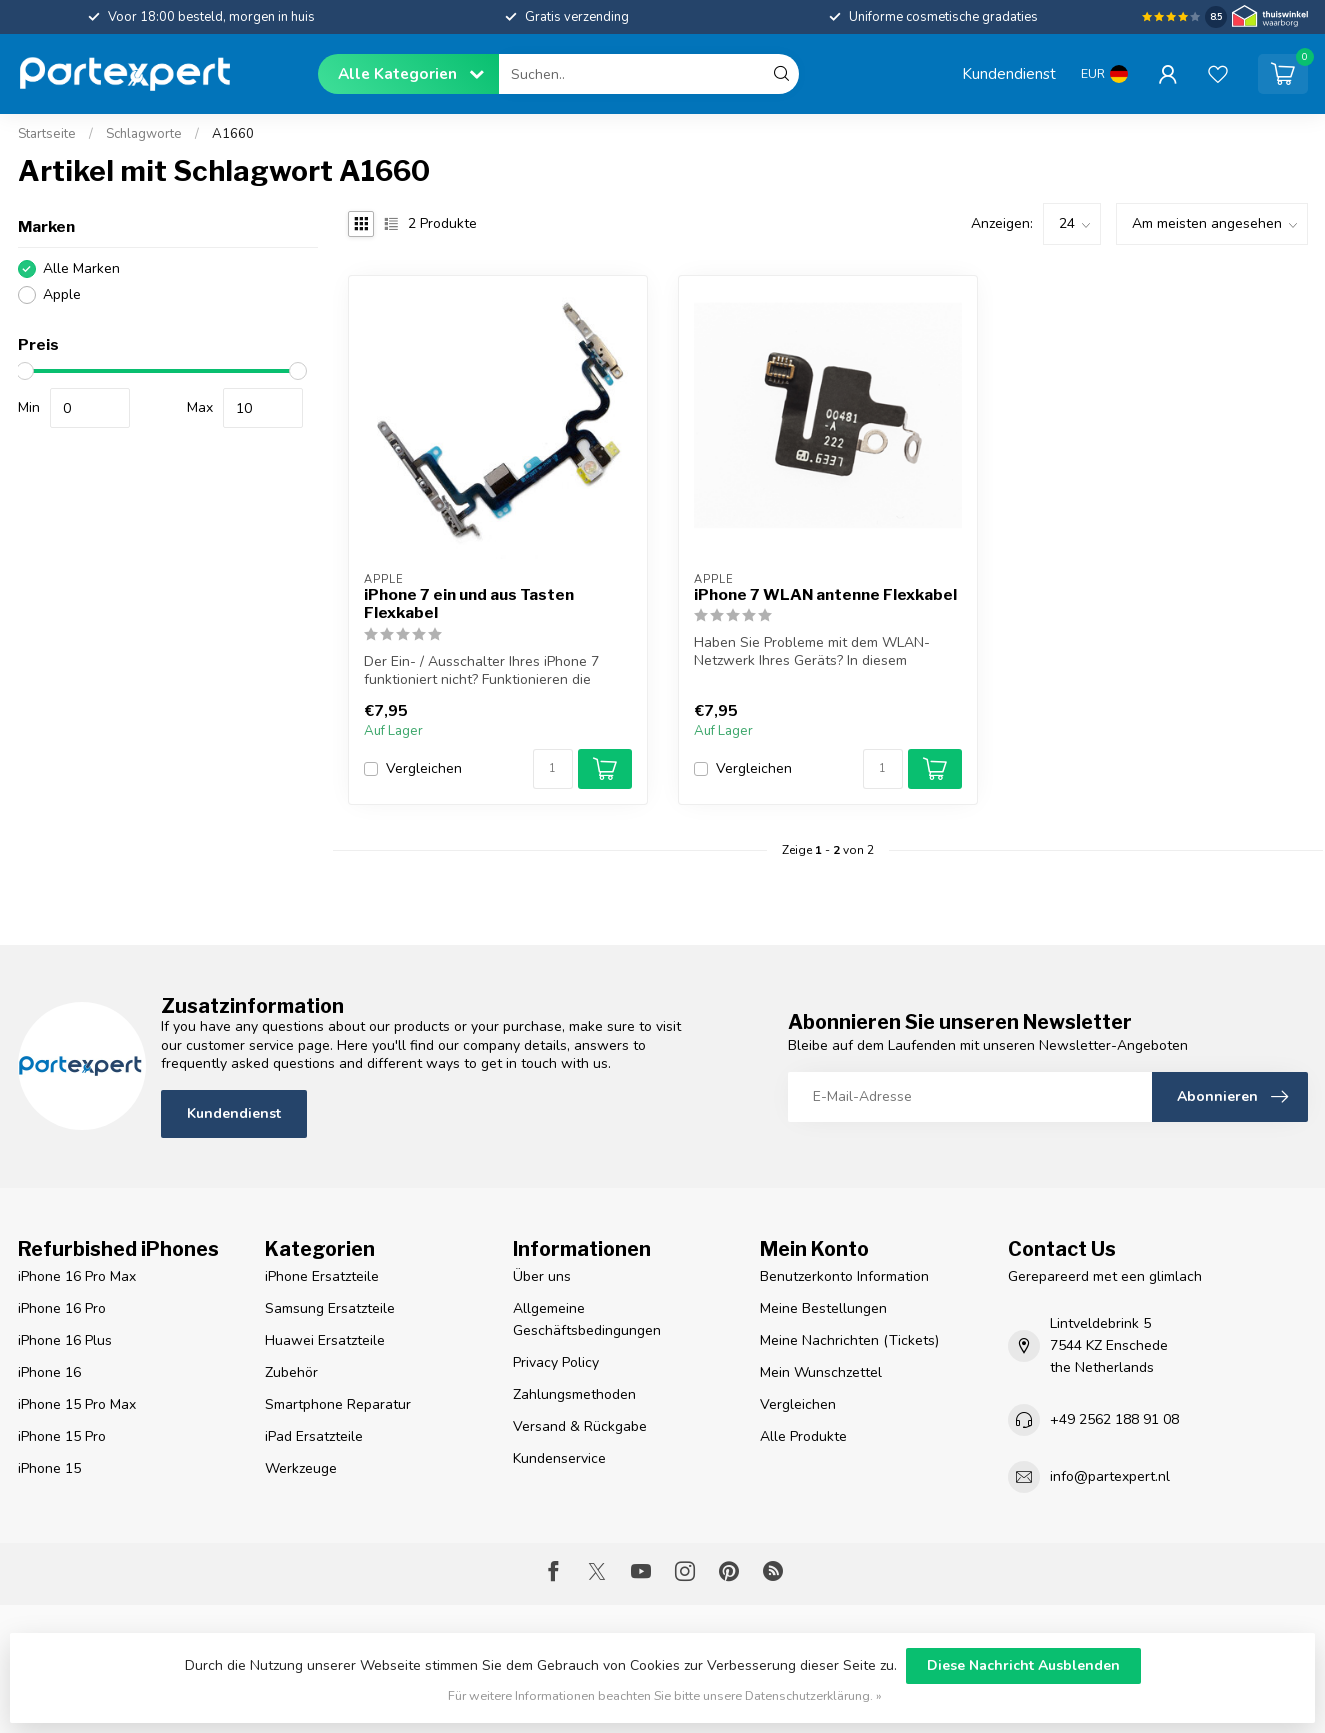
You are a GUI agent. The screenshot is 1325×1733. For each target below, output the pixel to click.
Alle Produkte (803, 1436)
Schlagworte (144, 134)
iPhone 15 (49, 1468)
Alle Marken (81, 268)
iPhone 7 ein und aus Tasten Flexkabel (469, 604)
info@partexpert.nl (1110, 1476)
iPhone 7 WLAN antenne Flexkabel (825, 595)
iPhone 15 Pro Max (77, 1404)
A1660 (233, 134)
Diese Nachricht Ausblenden (1023, 1665)
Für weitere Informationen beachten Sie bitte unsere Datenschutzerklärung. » (665, 1695)
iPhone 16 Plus (65, 1340)
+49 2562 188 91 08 (1114, 1419)
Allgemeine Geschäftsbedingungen (587, 1319)
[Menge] (553, 769)
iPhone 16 (49, 1372)
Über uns (542, 1276)
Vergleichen (424, 768)
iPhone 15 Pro (62, 1436)
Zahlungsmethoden (574, 1394)
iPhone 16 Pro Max (77, 1276)
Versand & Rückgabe (580, 1426)
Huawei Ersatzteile (325, 1340)
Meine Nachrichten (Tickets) (849, 1340)
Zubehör (291, 1372)
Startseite (47, 134)
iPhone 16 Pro (62, 1308)
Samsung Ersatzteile (330, 1308)
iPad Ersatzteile (314, 1436)
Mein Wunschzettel (821, 1372)
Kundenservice (559, 1458)
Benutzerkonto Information (844, 1276)
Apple (62, 294)
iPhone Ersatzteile (322, 1276)
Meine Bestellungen (823, 1308)
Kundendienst (1009, 73)
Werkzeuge (301, 1468)
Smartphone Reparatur (338, 1404)
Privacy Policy (556, 1362)
